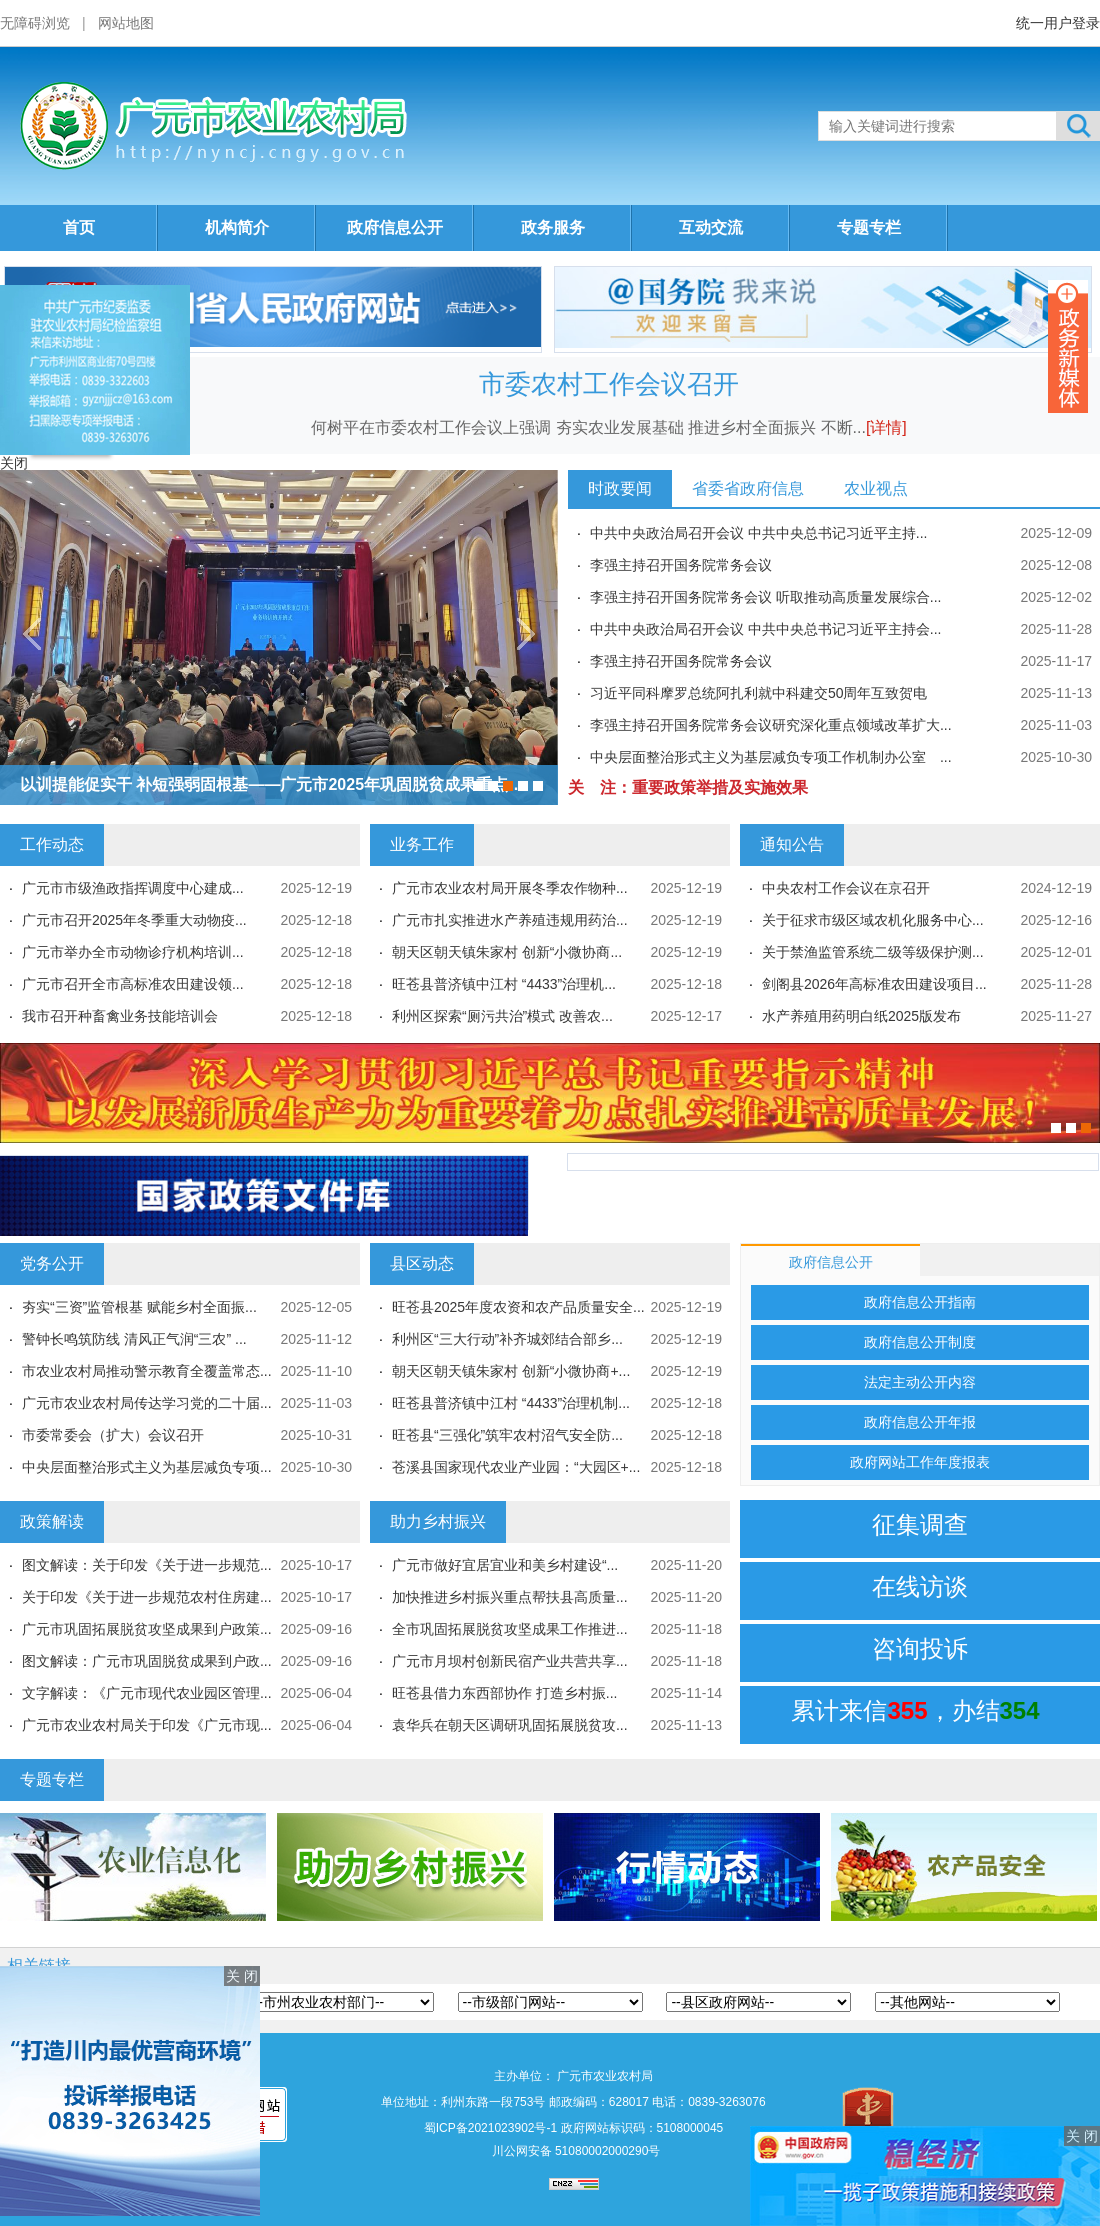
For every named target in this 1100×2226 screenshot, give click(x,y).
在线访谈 (920, 1586)
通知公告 (792, 844)
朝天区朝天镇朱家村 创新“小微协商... (507, 952)
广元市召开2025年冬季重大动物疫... (134, 920)
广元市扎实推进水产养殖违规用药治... (510, 920)
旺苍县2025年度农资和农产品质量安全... (518, 1307)
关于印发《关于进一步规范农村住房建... (147, 1597)
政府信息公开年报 (920, 1422)
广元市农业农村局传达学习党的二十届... (147, 1403)
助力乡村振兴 (438, 1521)
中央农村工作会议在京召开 (846, 888)
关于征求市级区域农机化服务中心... (873, 920)
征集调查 (920, 1524)
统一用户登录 (1058, 23)
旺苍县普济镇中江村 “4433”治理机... (504, 984)
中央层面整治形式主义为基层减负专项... (147, 1467)
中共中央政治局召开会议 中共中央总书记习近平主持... (759, 533)
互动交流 (711, 227)
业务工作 (422, 844)
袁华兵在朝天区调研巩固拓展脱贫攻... (510, 1725)
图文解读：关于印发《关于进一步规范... (147, 1565)
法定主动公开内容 (920, 1382)
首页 (79, 227)
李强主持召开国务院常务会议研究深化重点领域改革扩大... (771, 725)
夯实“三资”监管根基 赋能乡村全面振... (139, 1307)
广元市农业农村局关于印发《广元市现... (147, 1725)
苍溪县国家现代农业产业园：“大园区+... (516, 1467)
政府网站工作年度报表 (920, 1462)
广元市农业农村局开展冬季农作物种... (510, 888)
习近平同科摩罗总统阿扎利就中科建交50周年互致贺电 (759, 693)
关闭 (14, 463)
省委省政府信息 (748, 488)
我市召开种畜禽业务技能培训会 (120, 1016)
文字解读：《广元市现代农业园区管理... (147, 1693)
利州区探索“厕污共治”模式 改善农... (502, 1016)
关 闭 (242, 1976)
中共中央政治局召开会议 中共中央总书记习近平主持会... (766, 629)
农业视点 (876, 488)
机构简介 (237, 227)
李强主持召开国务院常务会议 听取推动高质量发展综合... (766, 597)
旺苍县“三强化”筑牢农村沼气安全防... (507, 1435)
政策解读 (52, 1521)
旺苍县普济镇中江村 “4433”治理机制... (511, 1403)
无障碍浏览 (35, 23)
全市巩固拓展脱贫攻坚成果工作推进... (510, 1629)
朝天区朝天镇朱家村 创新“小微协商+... (511, 1371)
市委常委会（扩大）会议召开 (113, 1435)
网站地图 (126, 23)
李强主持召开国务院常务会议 (681, 565)
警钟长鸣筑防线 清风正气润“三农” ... (134, 1339)
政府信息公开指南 (920, 1302)
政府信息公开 (395, 227)
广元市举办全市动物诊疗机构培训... (133, 952)
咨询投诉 (920, 1648)
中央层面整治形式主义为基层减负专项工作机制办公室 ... (771, 757)
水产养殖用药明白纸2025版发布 (861, 1016)
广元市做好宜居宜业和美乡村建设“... (505, 1565)
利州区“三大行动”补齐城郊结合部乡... (507, 1339)
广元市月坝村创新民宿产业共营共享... (510, 1661)
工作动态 (52, 844)
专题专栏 (869, 227)
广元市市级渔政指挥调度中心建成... (133, 888)
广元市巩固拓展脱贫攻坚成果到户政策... (147, 1629)
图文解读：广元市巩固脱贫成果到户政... (147, 1661)
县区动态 (422, 1263)
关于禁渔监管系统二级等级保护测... (873, 952)
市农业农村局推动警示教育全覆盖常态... (147, 1371)
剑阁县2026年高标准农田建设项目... (874, 984)
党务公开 (52, 1263)
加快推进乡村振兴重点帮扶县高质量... (510, 1597)
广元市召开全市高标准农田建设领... (133, 984)
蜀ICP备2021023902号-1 (490, 2128)
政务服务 (553, 227)
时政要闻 (620, 488)
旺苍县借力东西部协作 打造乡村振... (505, 1693)
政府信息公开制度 (920, 1342)
